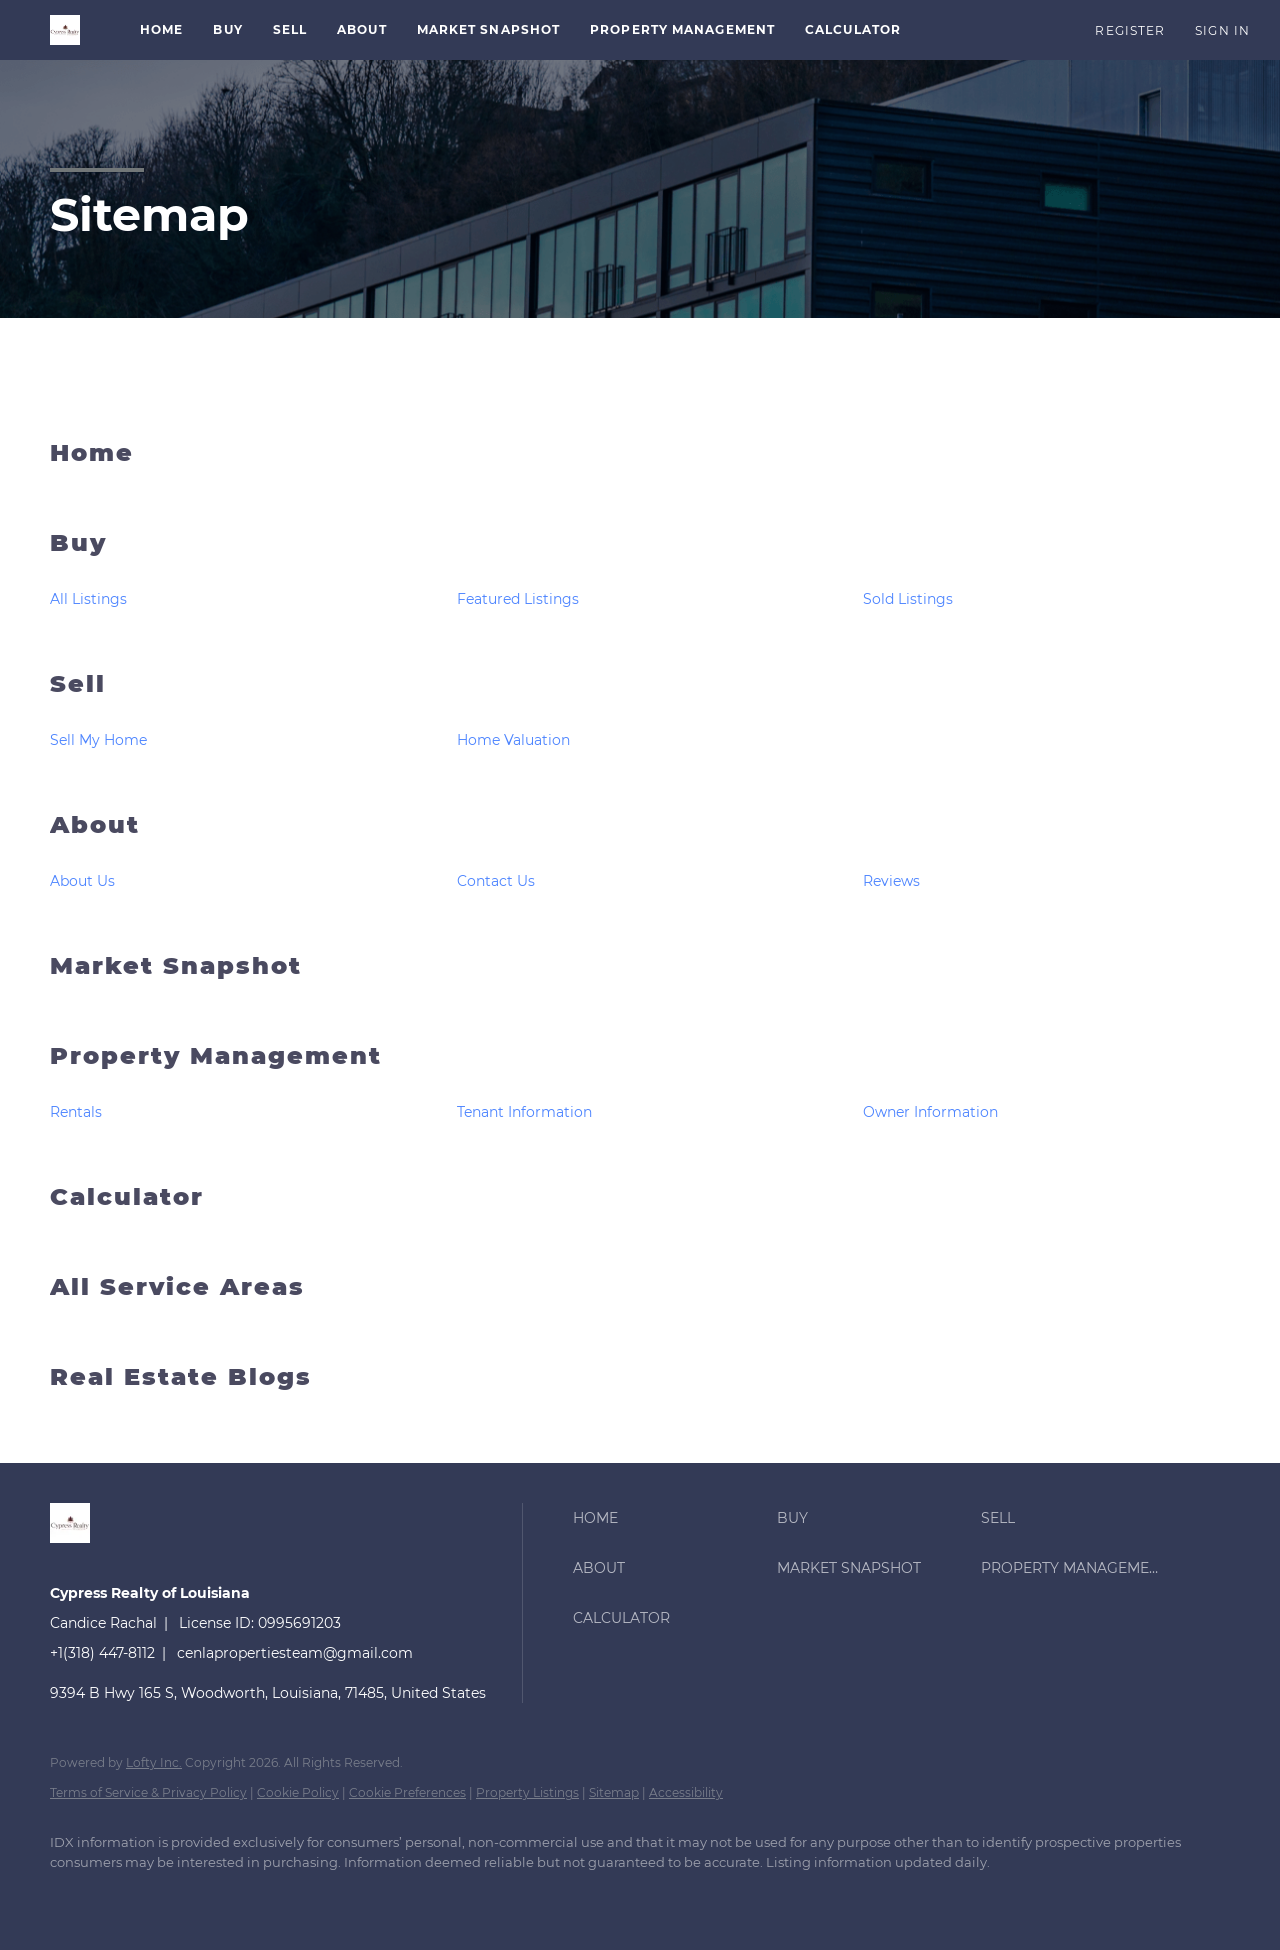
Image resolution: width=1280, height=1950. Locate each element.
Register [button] (1130, 30)
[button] (65, 30)
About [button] (362, 29)
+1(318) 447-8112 (102, 1653)
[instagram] (364, 1896)
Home (161, 29)
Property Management (216, 1055)
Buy (78, 542)
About (95, 824)
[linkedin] (132, 1896)
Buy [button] (227, 29)
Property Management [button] (682, 29)
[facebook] (74, 1896)
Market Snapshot (489, 29)
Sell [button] (290, 29)
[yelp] (306, 1896)
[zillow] (248, 1896)
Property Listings (527, 1792)
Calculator (853, 29)
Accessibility (686, 1792)
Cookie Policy (298, 1792)
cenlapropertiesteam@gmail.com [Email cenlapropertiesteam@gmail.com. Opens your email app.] (295, 1653)
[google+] (422, 1896)
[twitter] (190, 1896)
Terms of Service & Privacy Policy (148, 1792)
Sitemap (614, 1792)
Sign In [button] (1222, 30)
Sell (78, 683)
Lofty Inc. (154, 1762)
